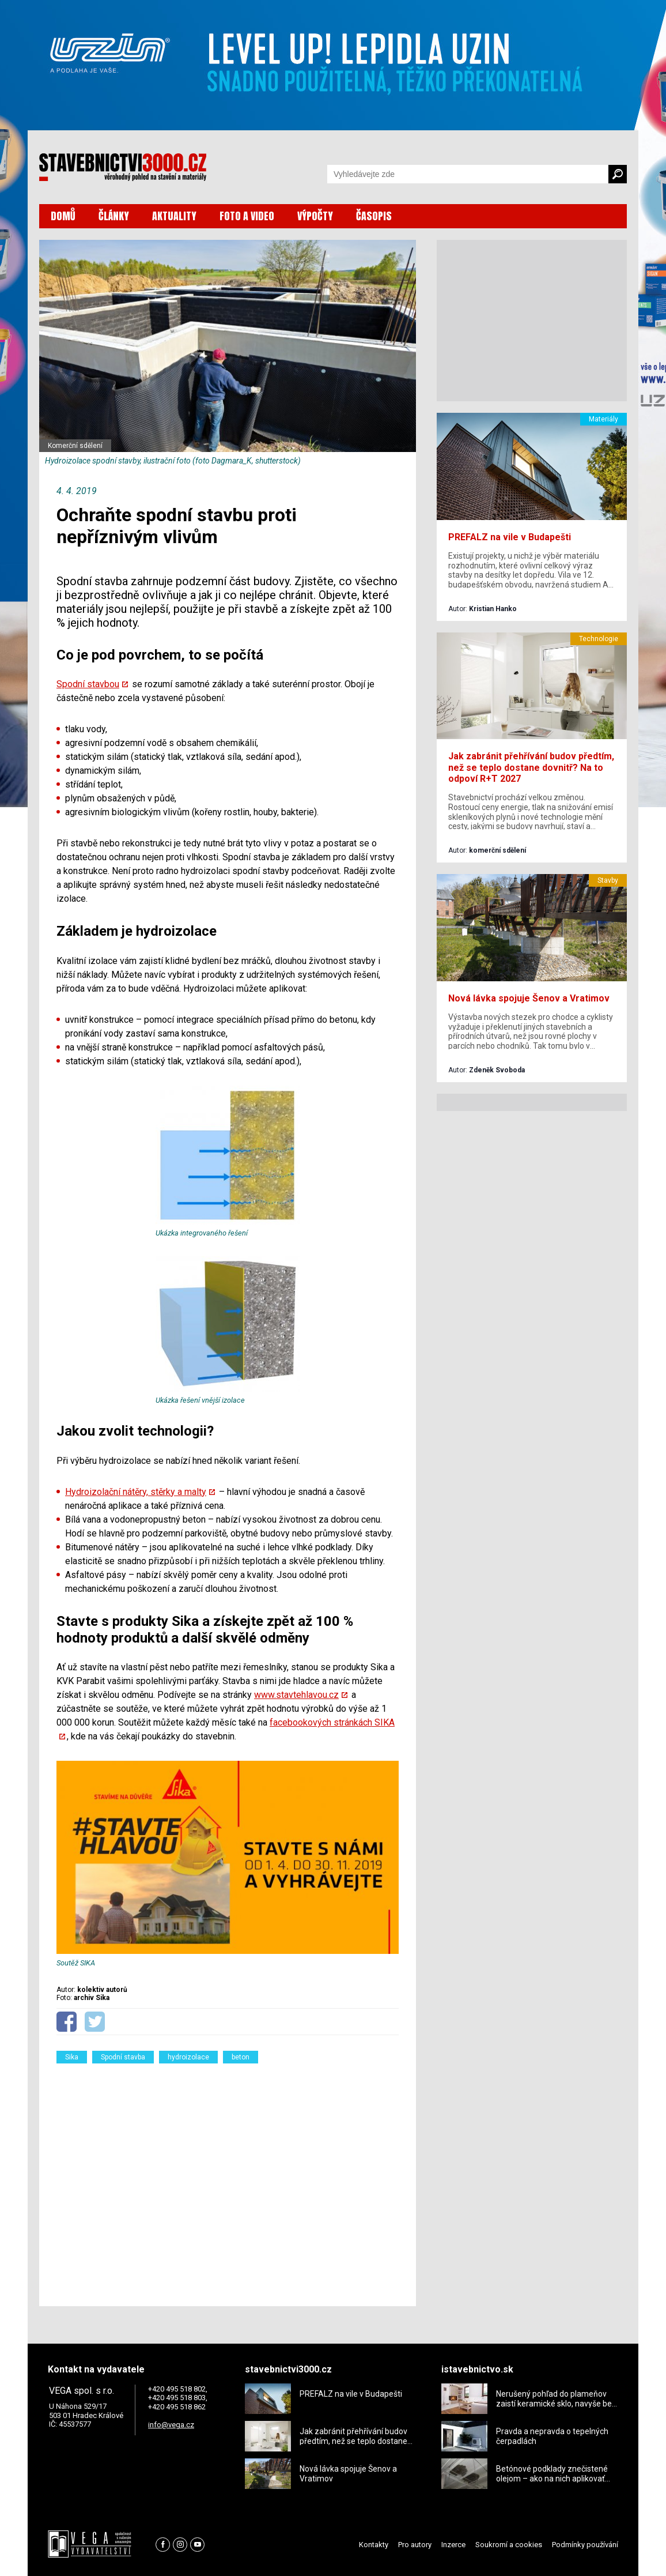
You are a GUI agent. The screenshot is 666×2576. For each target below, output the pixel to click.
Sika (71, 2057)
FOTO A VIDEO (247, 216)
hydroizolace (188, 2057)
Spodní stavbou (87, 684)
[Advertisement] (227, 2177)
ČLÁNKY (114, 216)
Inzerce (453, 2544)
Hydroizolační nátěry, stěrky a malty (135, 1491)
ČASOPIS (374, 216)
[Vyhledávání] (467, 174)
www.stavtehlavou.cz (296, 1694)
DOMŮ (63, 216)
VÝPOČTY (315, 216)
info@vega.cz (171, 2424)
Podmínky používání (585, 2544)
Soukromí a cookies (508, 2544)
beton (240, 2057)
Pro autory (415, 2544)
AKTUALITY (174, 216)
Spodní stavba (123, 2057)
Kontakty (373, 2544)
